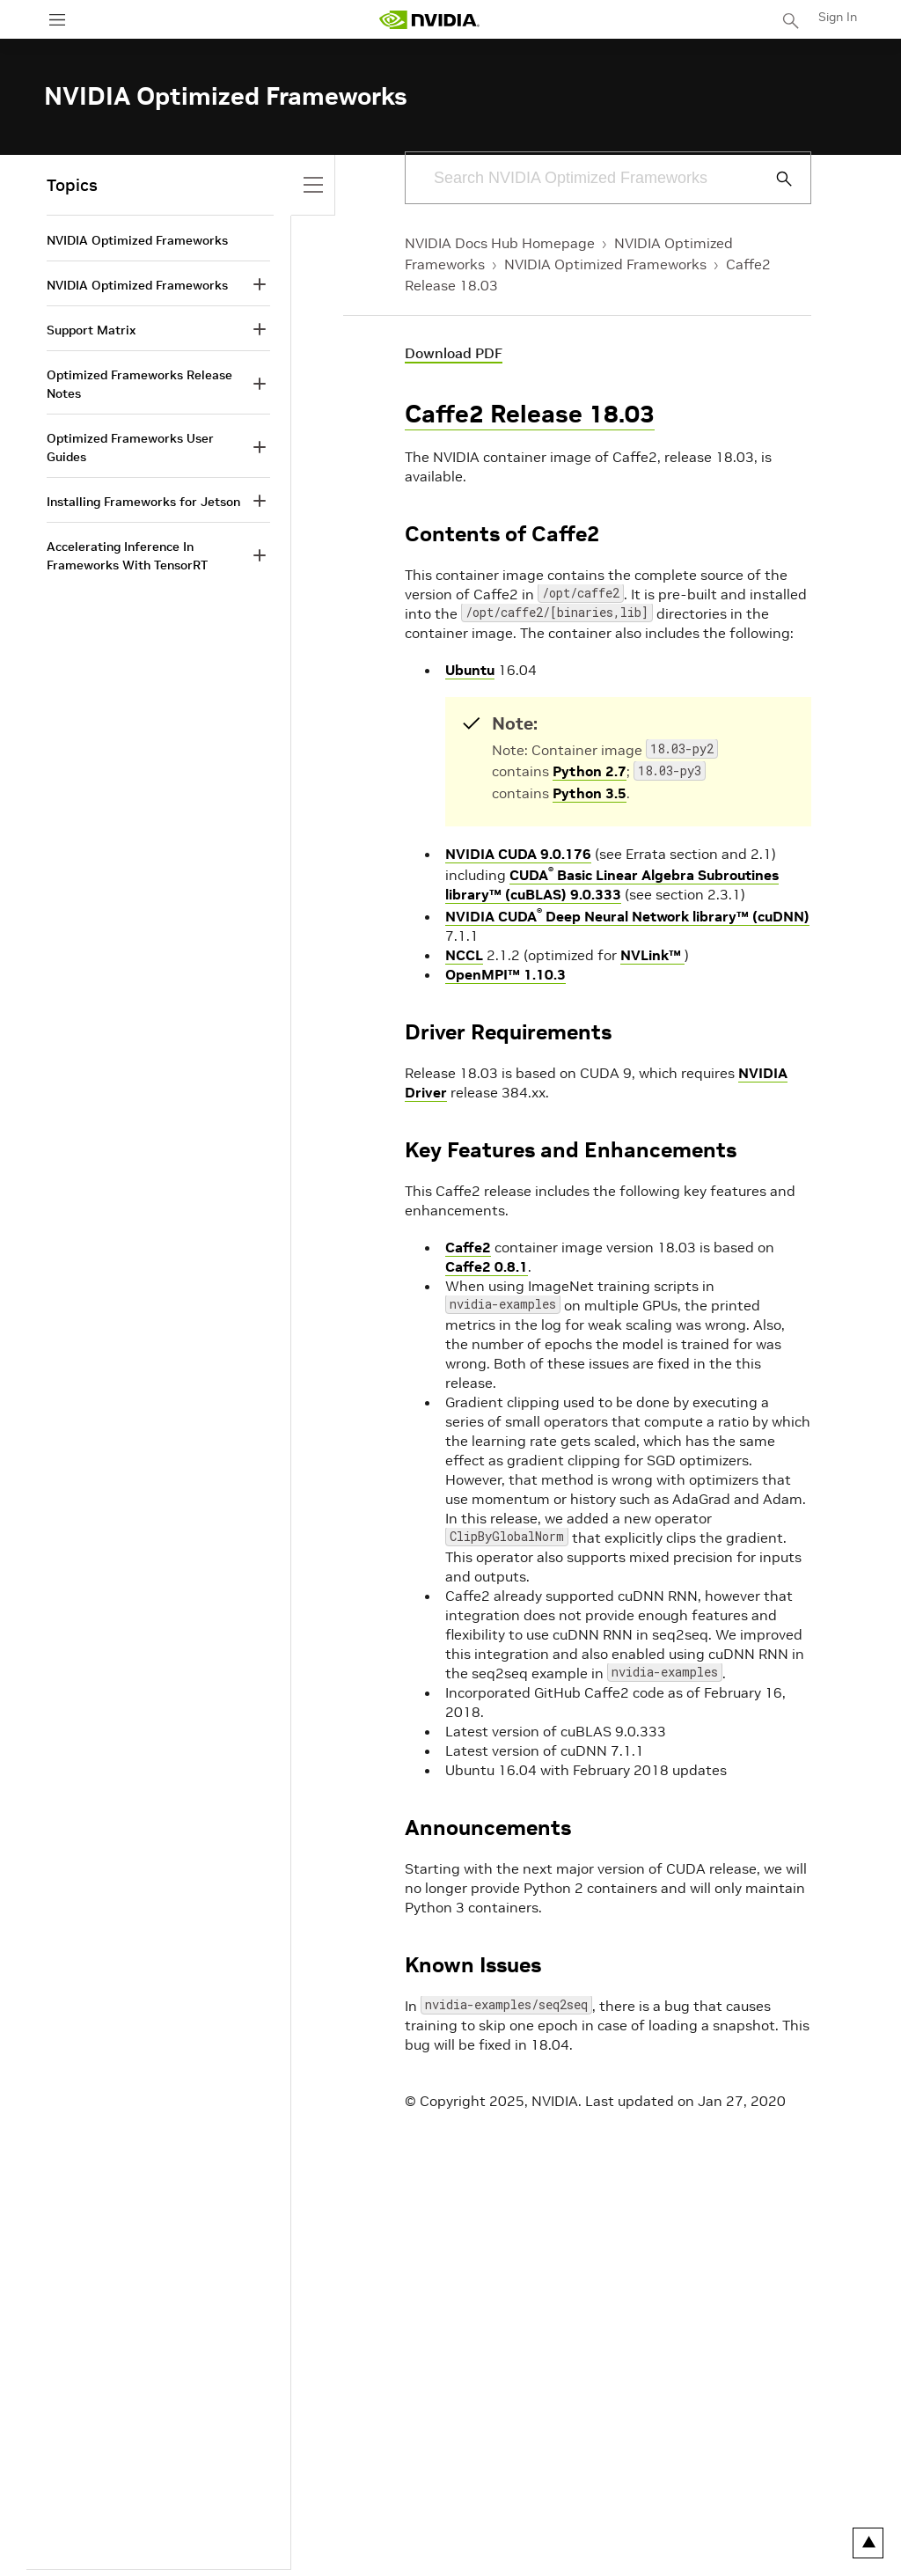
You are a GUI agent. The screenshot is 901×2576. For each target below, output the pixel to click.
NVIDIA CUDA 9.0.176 (518, 853)
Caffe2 (468, 1247)
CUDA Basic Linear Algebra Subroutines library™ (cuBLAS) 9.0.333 (612, 884)
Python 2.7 (589, 771)
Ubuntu (469, 670)
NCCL (464, 955)
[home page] (429, 20)
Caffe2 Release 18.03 (530, 414)
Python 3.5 (589, 793)
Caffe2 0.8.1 (486, 1266)
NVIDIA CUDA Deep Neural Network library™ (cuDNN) (627, 916)
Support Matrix (91, 330)
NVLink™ (652, 955)
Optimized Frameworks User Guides (130, 447)
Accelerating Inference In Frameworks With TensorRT (127, 556)
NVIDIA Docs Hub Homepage (500, 243)
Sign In (837, 17)
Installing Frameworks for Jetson (143, 502)
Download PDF (453, 353)
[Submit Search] (774, 178)
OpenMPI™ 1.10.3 (505, 974)
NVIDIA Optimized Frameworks (605, 264)
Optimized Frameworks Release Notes (139, 384)
